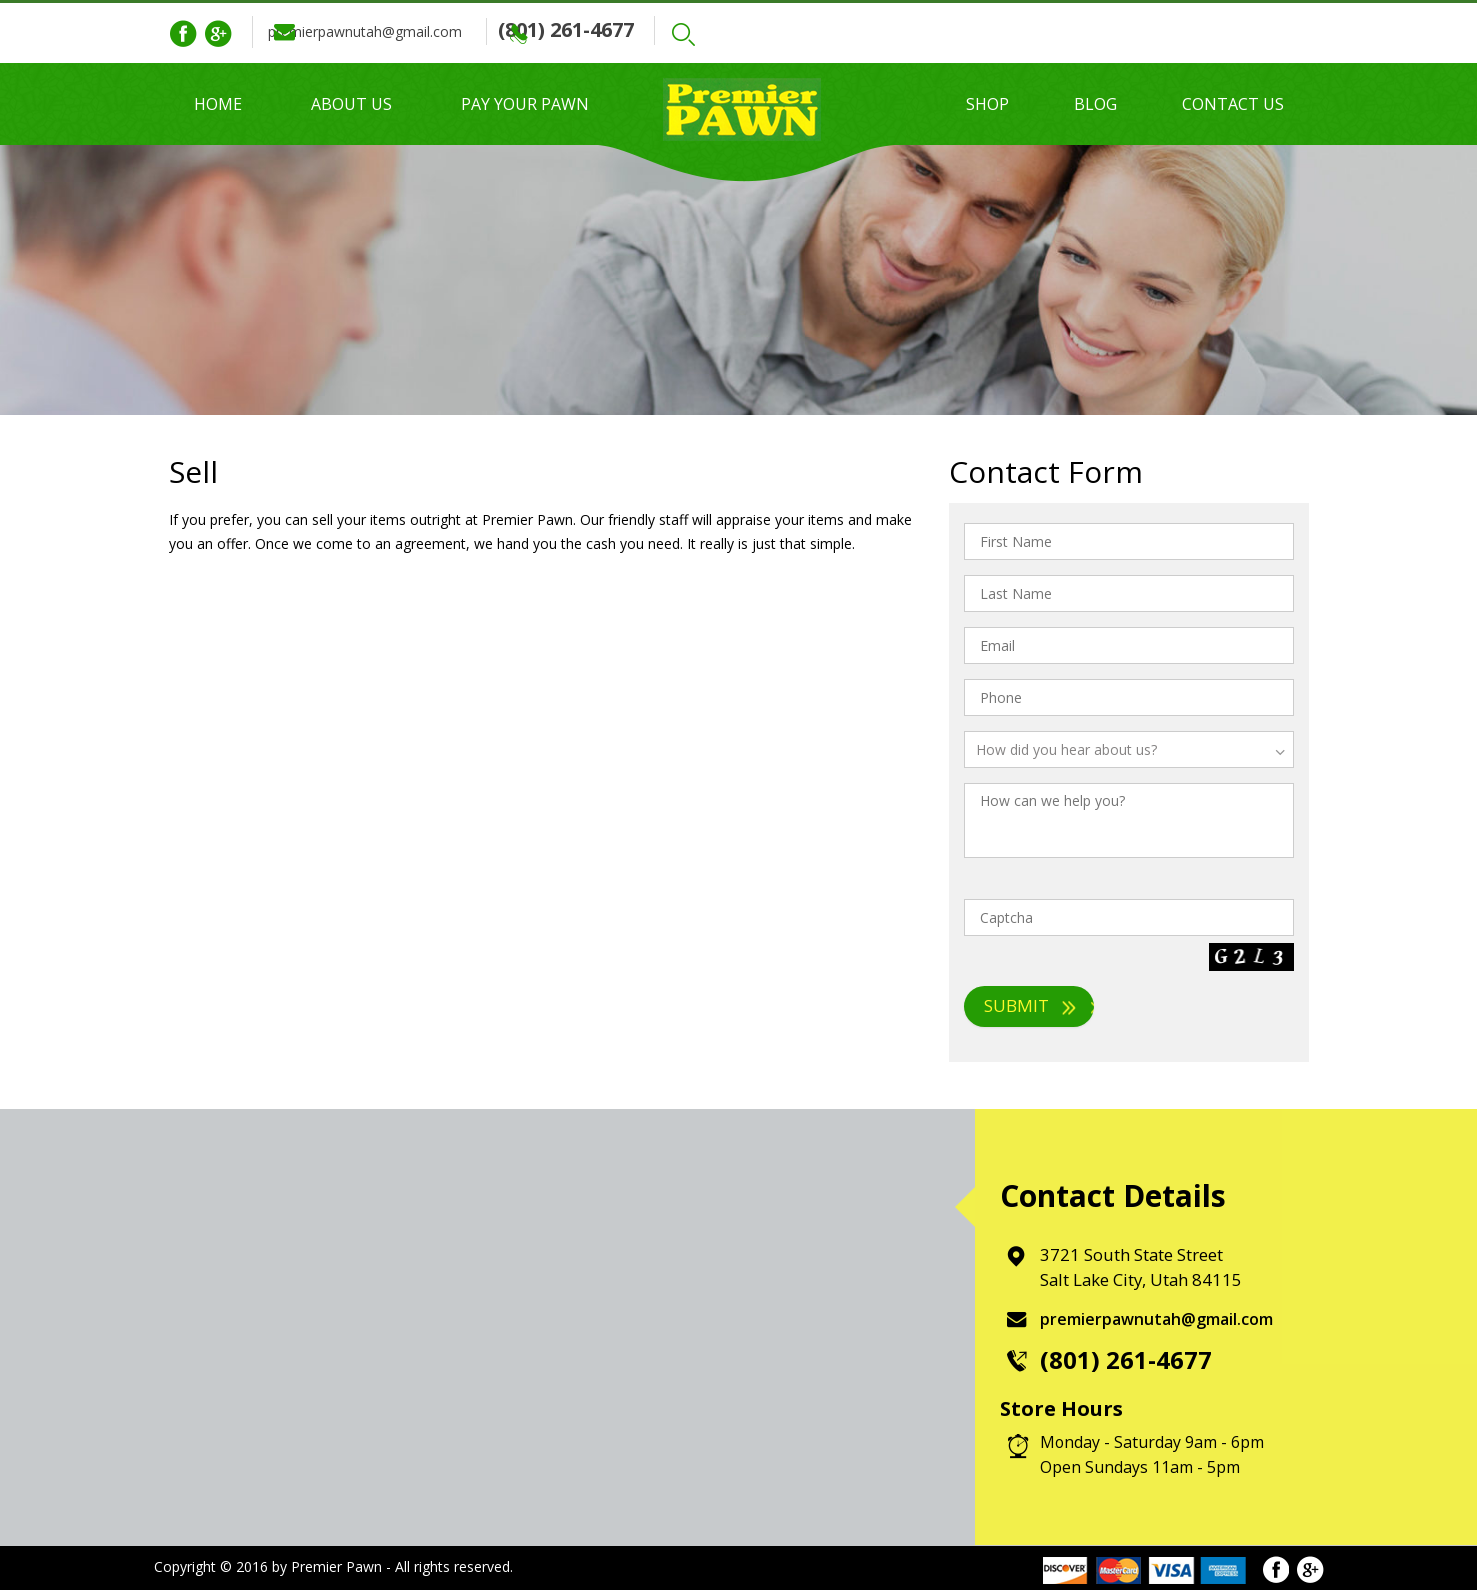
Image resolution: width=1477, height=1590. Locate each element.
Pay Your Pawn (525, 104)
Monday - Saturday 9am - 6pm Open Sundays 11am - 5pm (1152, 1454)
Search (775, 34)
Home (218, 104)
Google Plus (218, 34)
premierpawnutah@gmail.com (408, 31)
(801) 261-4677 (653, 29)
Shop (987, 104)
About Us (351, 104)
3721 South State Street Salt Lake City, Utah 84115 (1143, 1267)
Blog (1095, 104)
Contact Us (1233, 104)
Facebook (183, 34)
